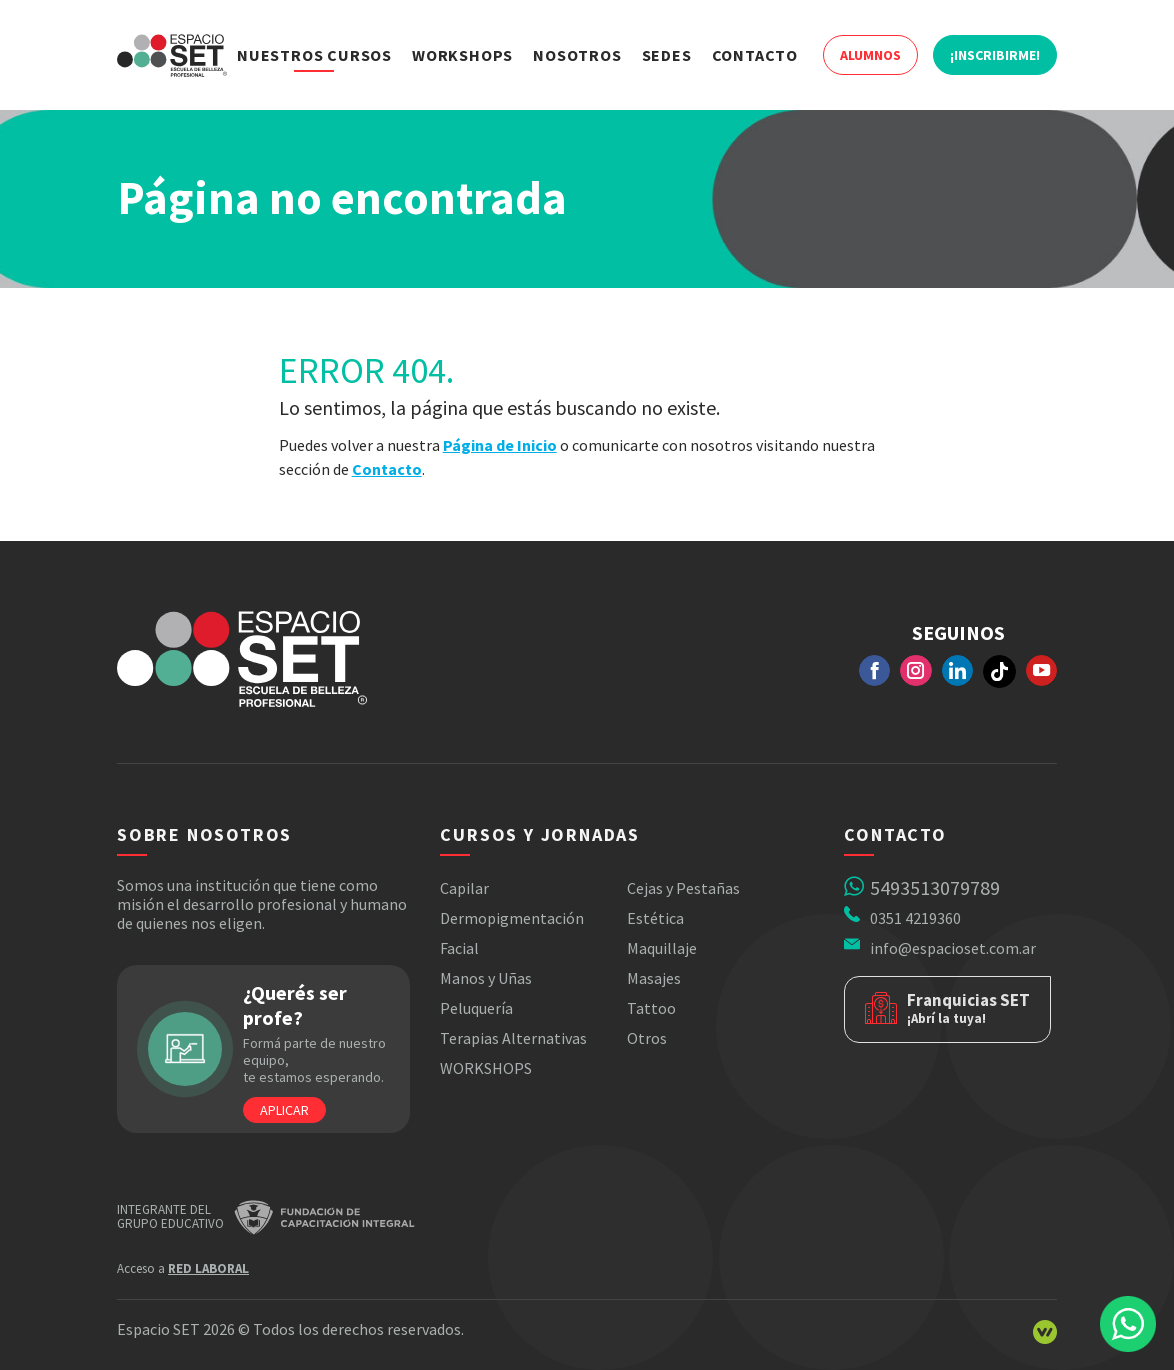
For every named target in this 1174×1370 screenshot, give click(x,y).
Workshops (462, 55)
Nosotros (577, 55)
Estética (655, 918)
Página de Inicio (500, 445)
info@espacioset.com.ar (953, 948)
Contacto (755, 55)
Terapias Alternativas (513, 1038)
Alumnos (870, 55)
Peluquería (476, 1008)
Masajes (654, 978)
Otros (647, 1038)
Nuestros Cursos (314, 55)
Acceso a (183, 1268)
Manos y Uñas (486, 978)
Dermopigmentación (512, 918)
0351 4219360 (915, 918)
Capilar (464, 888)
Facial (459, 948)
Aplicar (284, 1110)
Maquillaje (662, 948)
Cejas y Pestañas (683, 888)
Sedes (667, 55)
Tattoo (651, 1008)
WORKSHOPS (486, 1068)
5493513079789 (935, 887)
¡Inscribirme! (995, 55)
